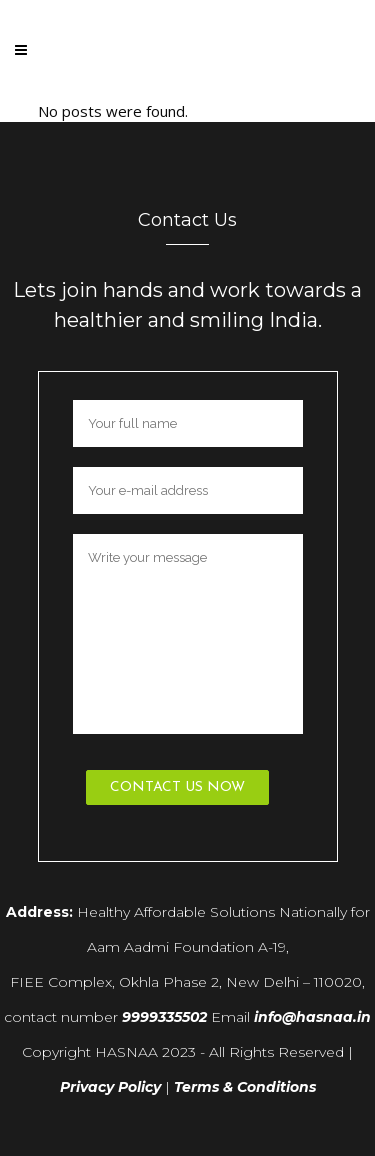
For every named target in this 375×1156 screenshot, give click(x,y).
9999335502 (164, 1017)
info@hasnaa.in (312, 1017)
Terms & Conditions (245, 1087)
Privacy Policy (110, 1087)
